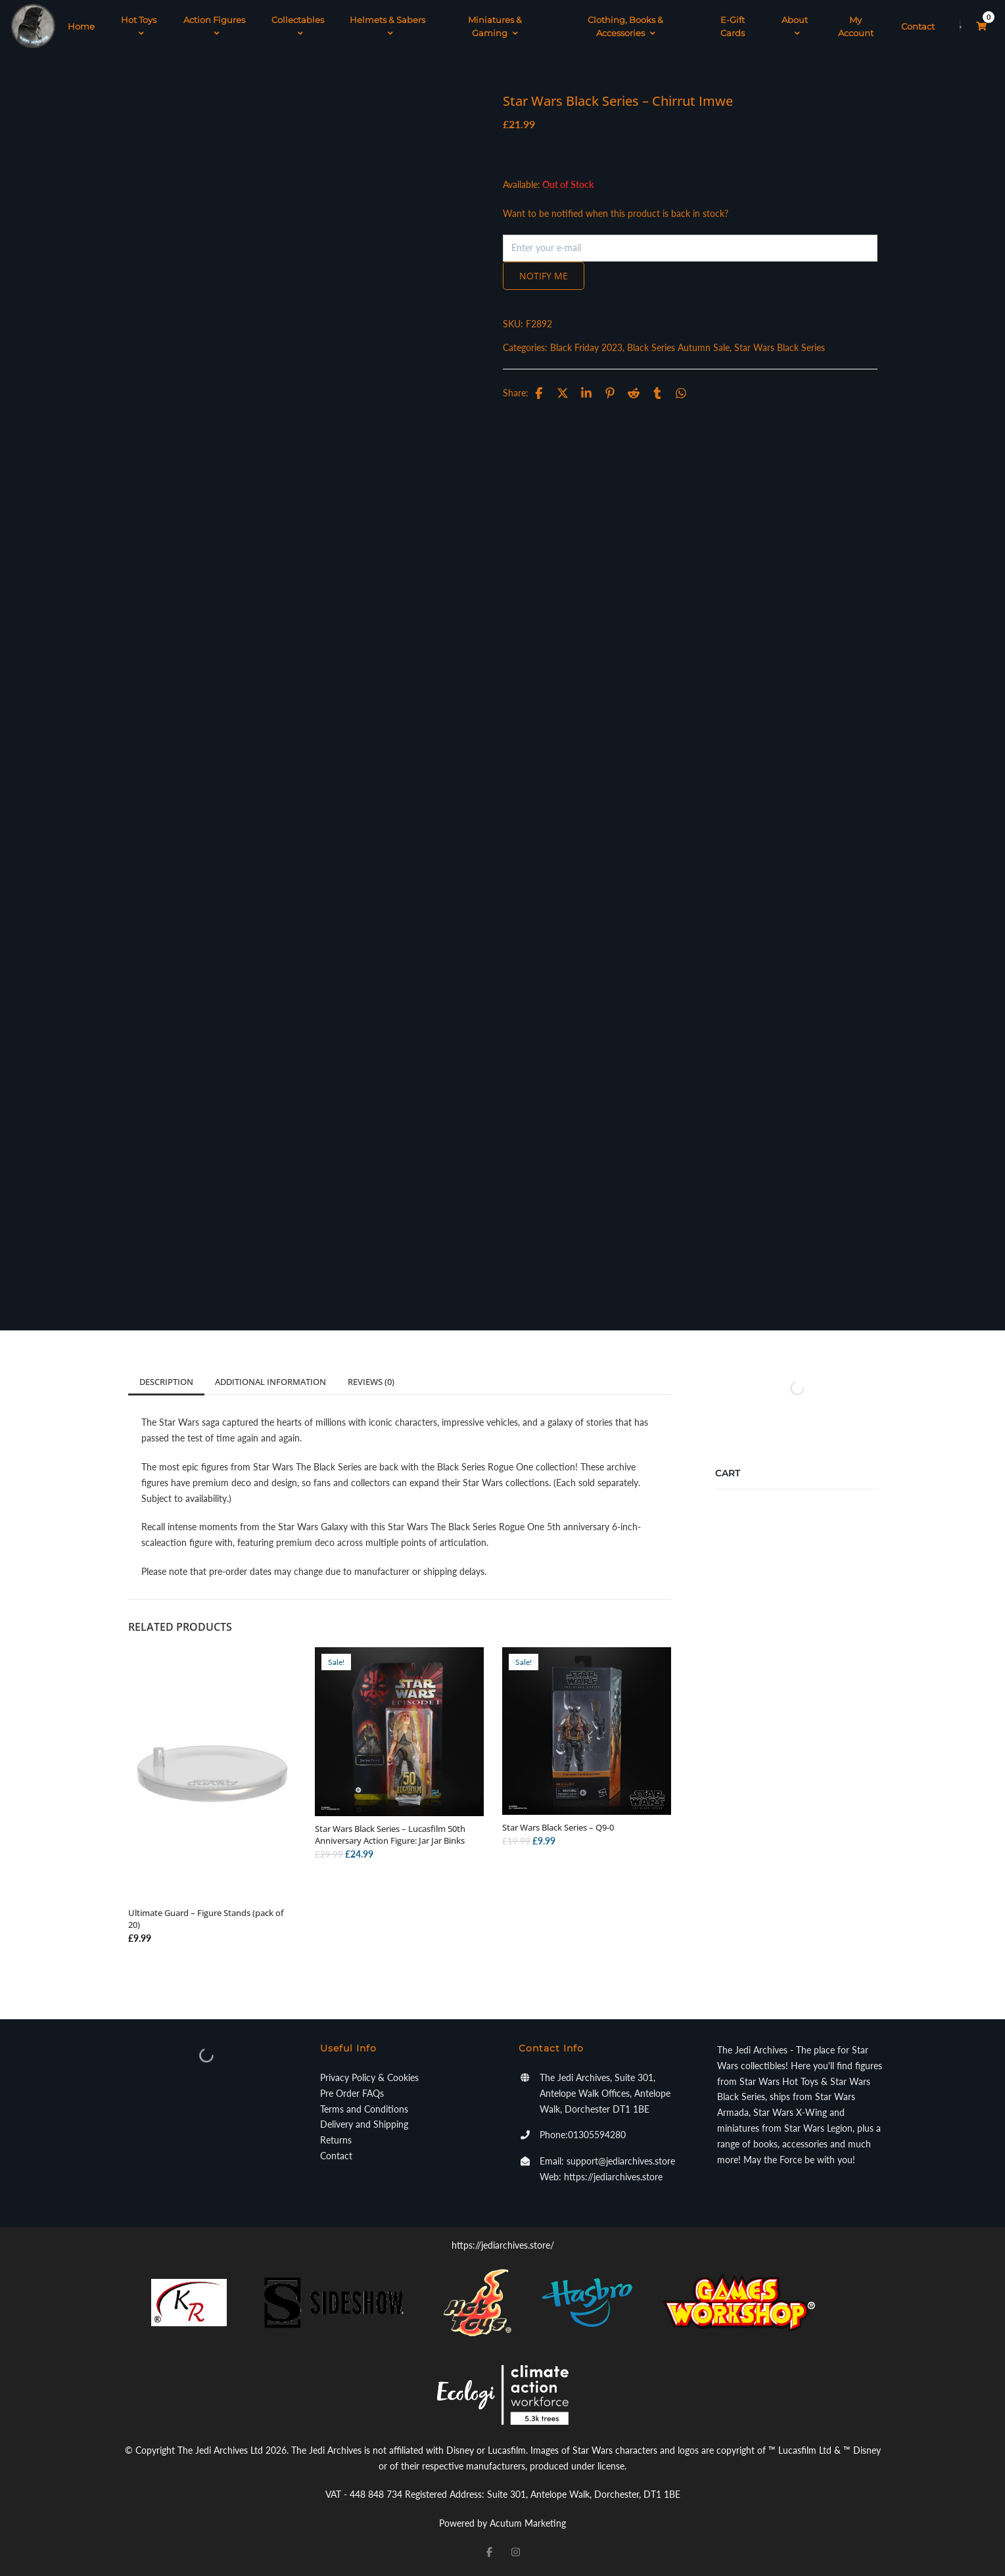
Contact (918, 26)
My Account (856, 26)
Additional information (270, 1382)
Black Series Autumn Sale (678, 347)
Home (81, 26)
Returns (336, 2139)
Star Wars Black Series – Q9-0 (558, 1827)
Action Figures (214, 26)
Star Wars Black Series (779, 347)
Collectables (297, 26)
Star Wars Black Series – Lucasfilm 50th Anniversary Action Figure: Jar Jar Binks (390, 1834)
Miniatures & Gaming (495, 26)
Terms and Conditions (364, 2109)
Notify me (543, 275)
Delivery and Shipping (364, 2124)
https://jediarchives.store (613, 2176)
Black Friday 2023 (586, 347)
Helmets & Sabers (387, 26)
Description (166, 1382)
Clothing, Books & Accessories (625, 26)
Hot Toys (138, 26)
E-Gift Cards (732, 26)
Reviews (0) (371, 1382)
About (795, 26)
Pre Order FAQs (352, 2093)
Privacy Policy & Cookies (369, 2077)
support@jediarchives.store (621, 2160)
